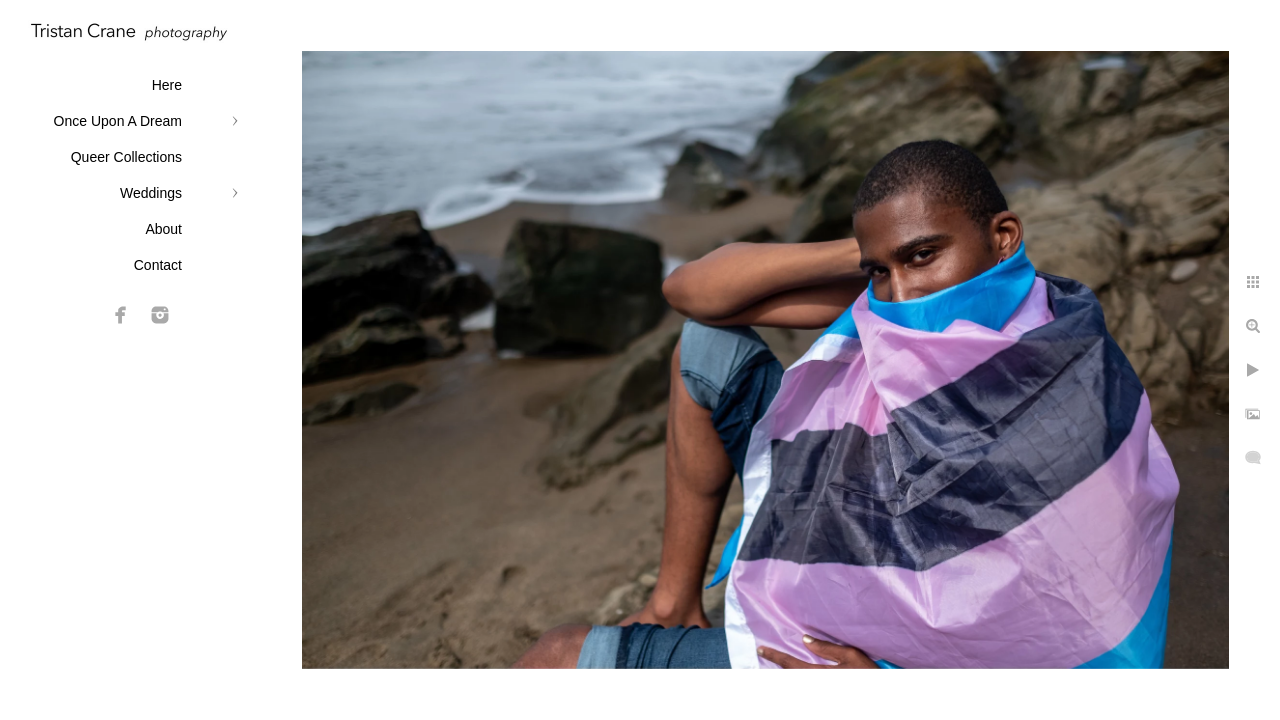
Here (167, 85)
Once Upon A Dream (118, 121)
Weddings (151, 193)
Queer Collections (126, 157)
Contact (158, 265)
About (163, 229)
